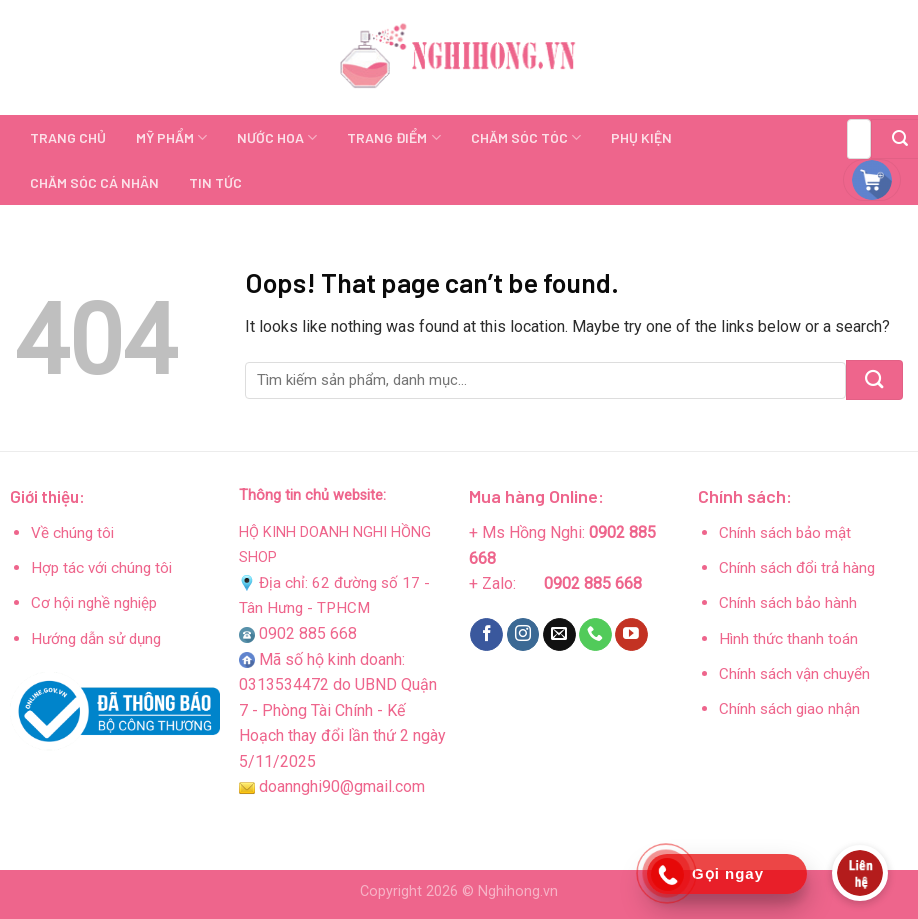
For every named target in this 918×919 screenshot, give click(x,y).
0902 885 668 (308, 633)
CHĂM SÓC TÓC (526, 137)
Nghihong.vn (518, 891)
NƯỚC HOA (277, 137)
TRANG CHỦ (68, 137)
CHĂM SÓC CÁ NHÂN (94, 182)
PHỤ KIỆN (641, 137)
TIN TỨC (215, 182)
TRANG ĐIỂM (393, 137)
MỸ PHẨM (171, 137)
